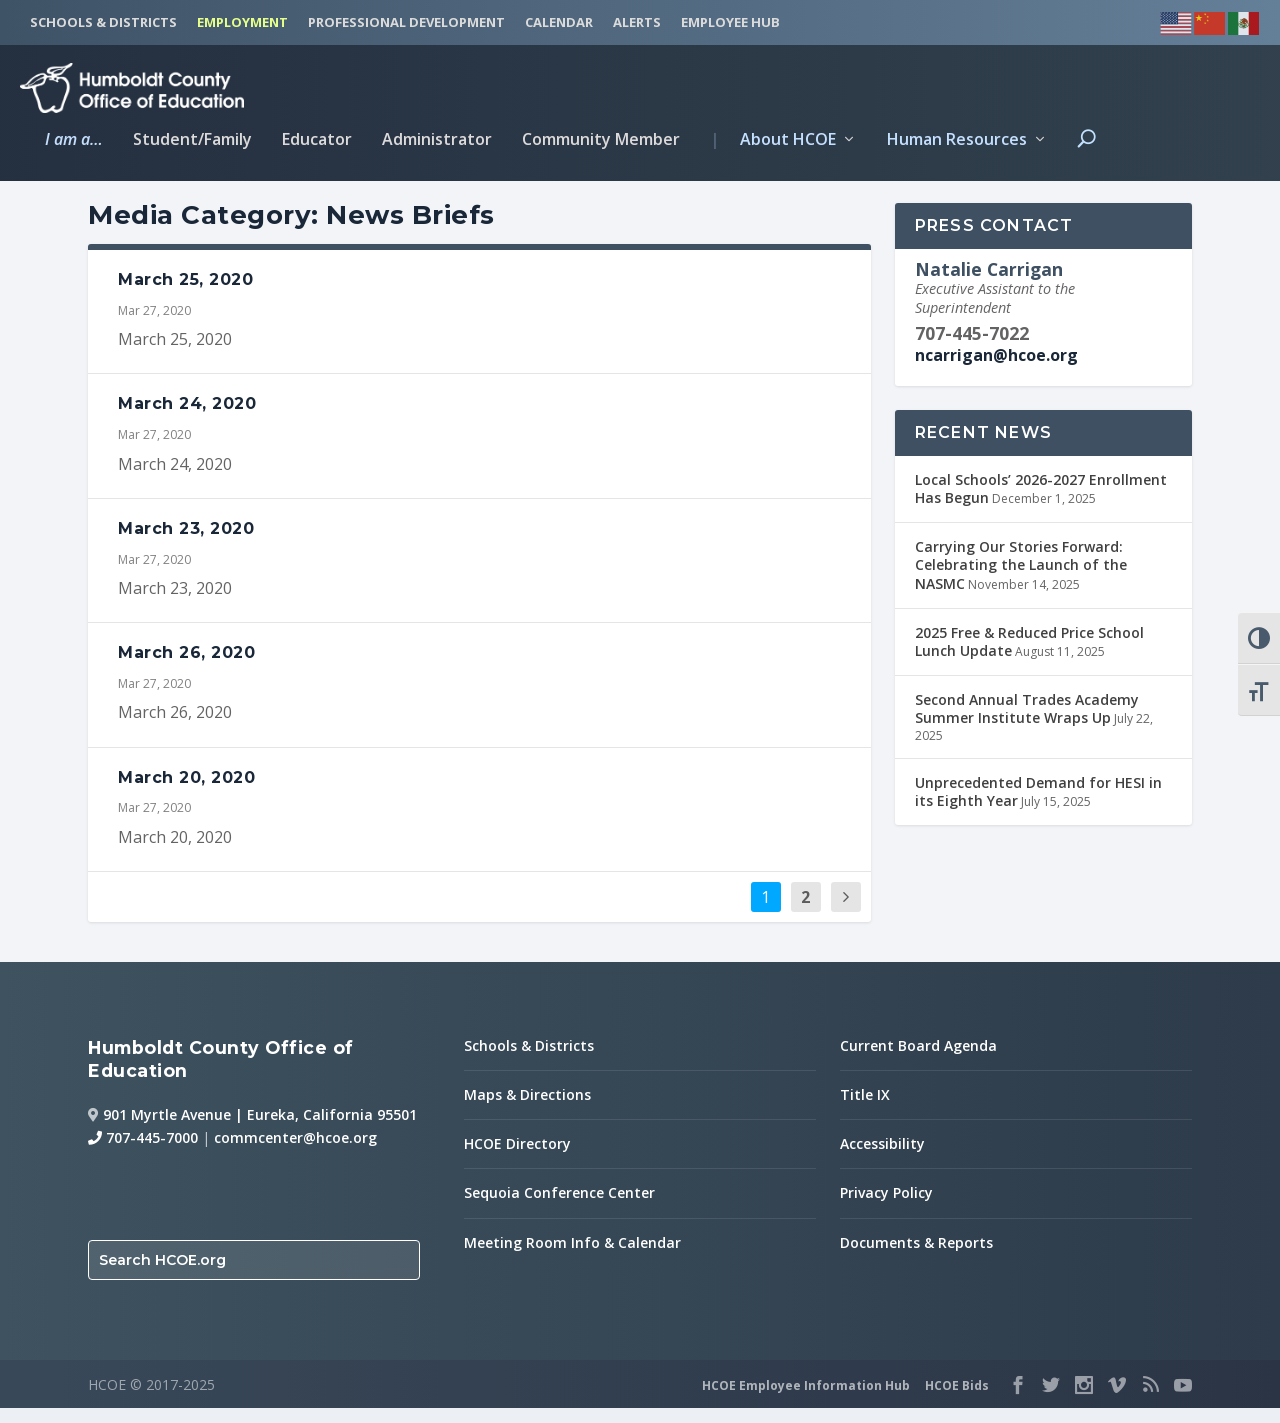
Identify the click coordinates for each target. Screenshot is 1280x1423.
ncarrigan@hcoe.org (996, 370)
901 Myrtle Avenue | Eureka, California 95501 (260, 1128)
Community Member (601, 137)
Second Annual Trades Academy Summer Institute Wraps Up (1027, 723)
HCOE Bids (957, 1399)
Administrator (437, 137)
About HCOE (773, 137)
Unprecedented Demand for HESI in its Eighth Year (1038, 806)
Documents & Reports (916, 1256)
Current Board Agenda (918, 1059)
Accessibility (882, 1158)
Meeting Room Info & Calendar (572, 1256)
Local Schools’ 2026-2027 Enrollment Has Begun (1041, 502)
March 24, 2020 (187, 418)
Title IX (865, 1109)
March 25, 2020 (185, 293)
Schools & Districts (529, 1059)
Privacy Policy (886, 1207)
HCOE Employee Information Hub (806, 1399)
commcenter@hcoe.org (295, 1152)
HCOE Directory (517, 1158)
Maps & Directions (527, 1109)
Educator (317, 137)
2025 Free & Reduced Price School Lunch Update (1029, 655)
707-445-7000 (143, 1152)
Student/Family (192, 137)
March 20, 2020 (186, 791)
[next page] (846, 911)
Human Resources (957, 137)
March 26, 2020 (186, 667)
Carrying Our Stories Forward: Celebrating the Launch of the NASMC (1021, 579)
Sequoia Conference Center (559, 1207)
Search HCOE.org (162, 1275)
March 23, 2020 (186, 542)
